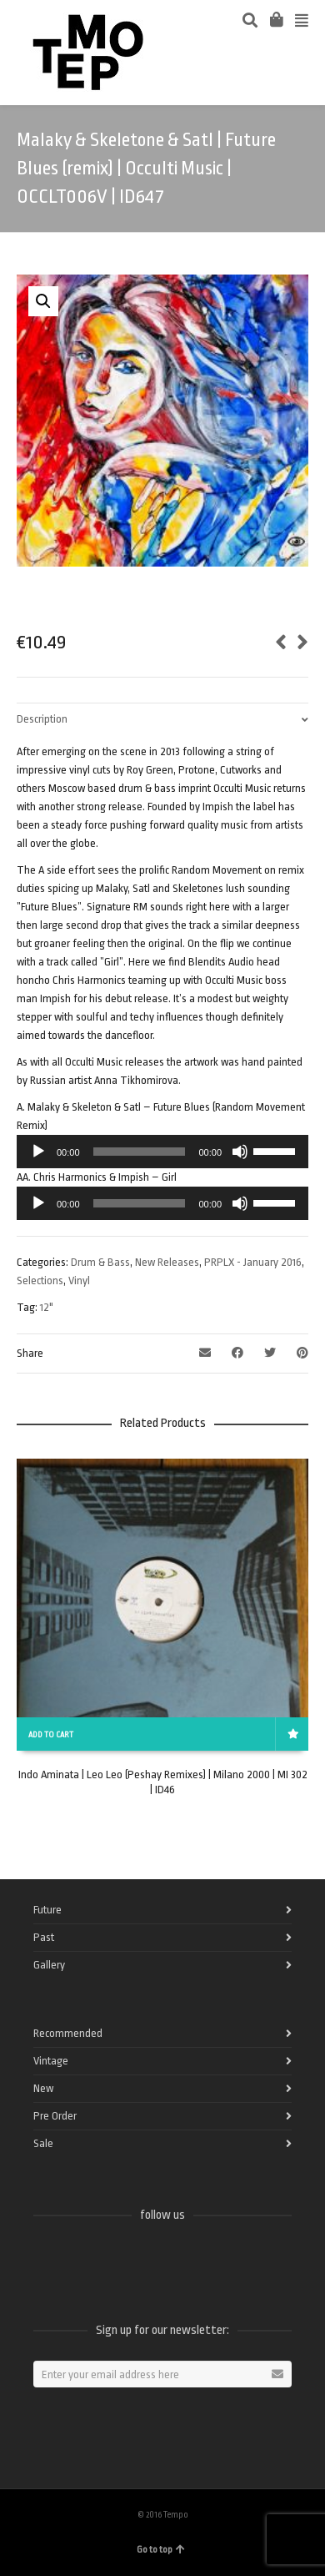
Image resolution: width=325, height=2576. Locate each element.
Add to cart (50, 1735)
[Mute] (240, 1151)
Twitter (83, 2259)
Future (47, 1909)
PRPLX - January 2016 (253, 1262)
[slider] (139, 1151)
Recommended (67, 2033)
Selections (40, 1280)
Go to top (161, 2549)
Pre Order (55, 2116)
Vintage (50, 2060)
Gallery (49, 1964)
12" (46, 1307)
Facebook (46, 2259)
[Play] (38, 1151)
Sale (43, 2143)
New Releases (167, 1262)
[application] (162, 1151)
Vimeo (120, 2259)
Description (42, 719)
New (43, 2088)
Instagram (156, 2259)
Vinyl (79, 1280)
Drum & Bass (100, 1262)
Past (43, 1937)
